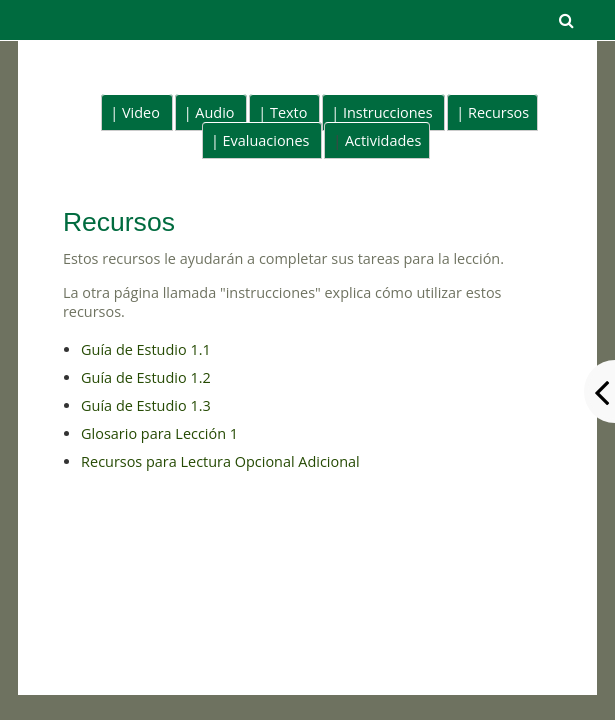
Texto (288, 112)
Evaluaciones (266, 140)
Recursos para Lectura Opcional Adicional (220, 461)
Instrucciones (388, 112)
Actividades (383, 140)
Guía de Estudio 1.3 (146, 405)
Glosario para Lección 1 (159, 433)
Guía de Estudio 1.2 (146, 377)
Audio (214, 112)
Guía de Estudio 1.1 (146, 349)
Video (141, 112)
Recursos (498, 112)
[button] (566, 20)
